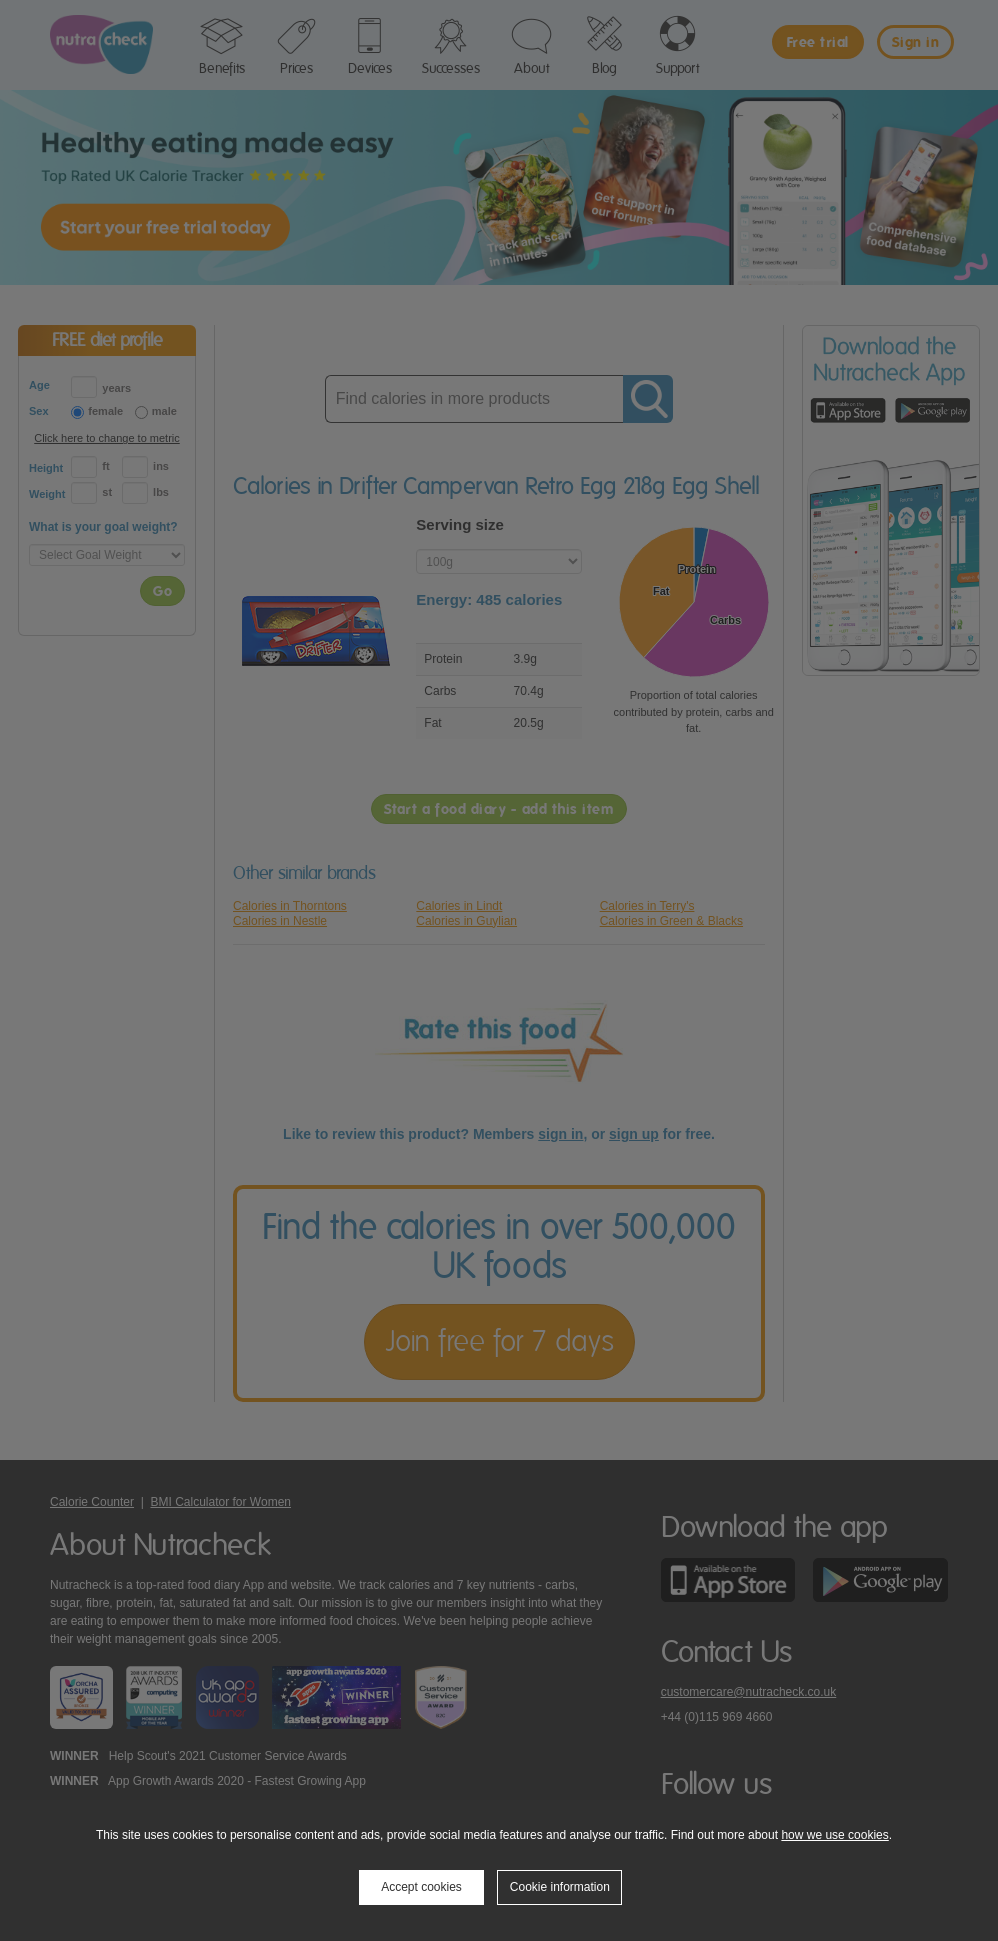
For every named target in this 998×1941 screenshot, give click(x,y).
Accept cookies (421, 1887)
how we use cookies (834, 1835)
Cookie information (560, 1887)
